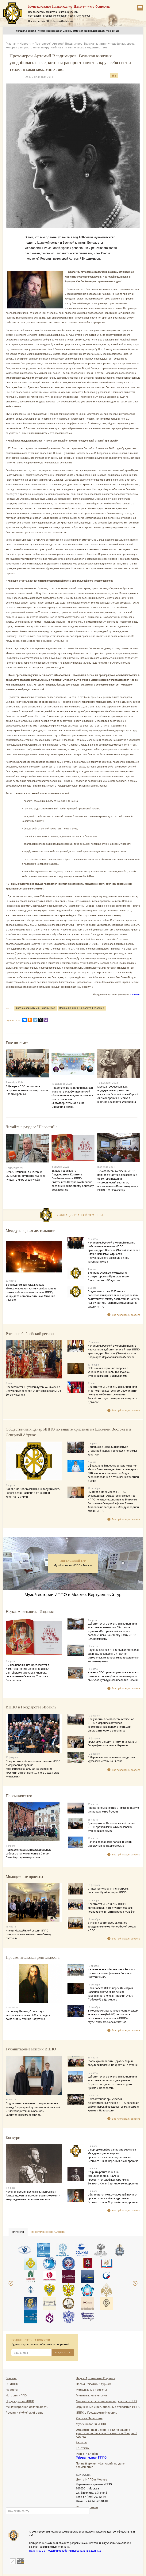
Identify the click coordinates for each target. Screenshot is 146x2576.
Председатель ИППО (20, 2401)
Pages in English (87, 2453)
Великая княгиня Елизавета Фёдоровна (81, 1007)
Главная (11, 43)
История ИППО (16, 2395)
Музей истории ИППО (91, 2424)
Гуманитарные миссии (91, 2395)
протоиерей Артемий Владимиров (35, 1007)
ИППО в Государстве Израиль (96, 2412)
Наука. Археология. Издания (95, 2378)
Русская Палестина (89, 2418)
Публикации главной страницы (79, 1215)
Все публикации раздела (126, 1314)
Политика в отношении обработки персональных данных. (65, 2550)
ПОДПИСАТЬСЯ (62, 2352)
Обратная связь (87, 2507)
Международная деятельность (27, 2406)
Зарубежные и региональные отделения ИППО (108, 2406)
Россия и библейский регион (25, 2412)
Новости (26, 43)
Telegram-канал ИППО (91, 2457)
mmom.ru (135, 994)
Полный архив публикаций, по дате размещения (100, 2464)
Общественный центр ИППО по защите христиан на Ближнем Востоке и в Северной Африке (106, 2433)
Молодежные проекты (91, 2389)
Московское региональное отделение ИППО (106, 2401)
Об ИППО (12, 2384)
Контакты (83, 2448)
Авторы (81, 2442)
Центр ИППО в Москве (91, 2479)
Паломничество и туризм (93, 2384)
